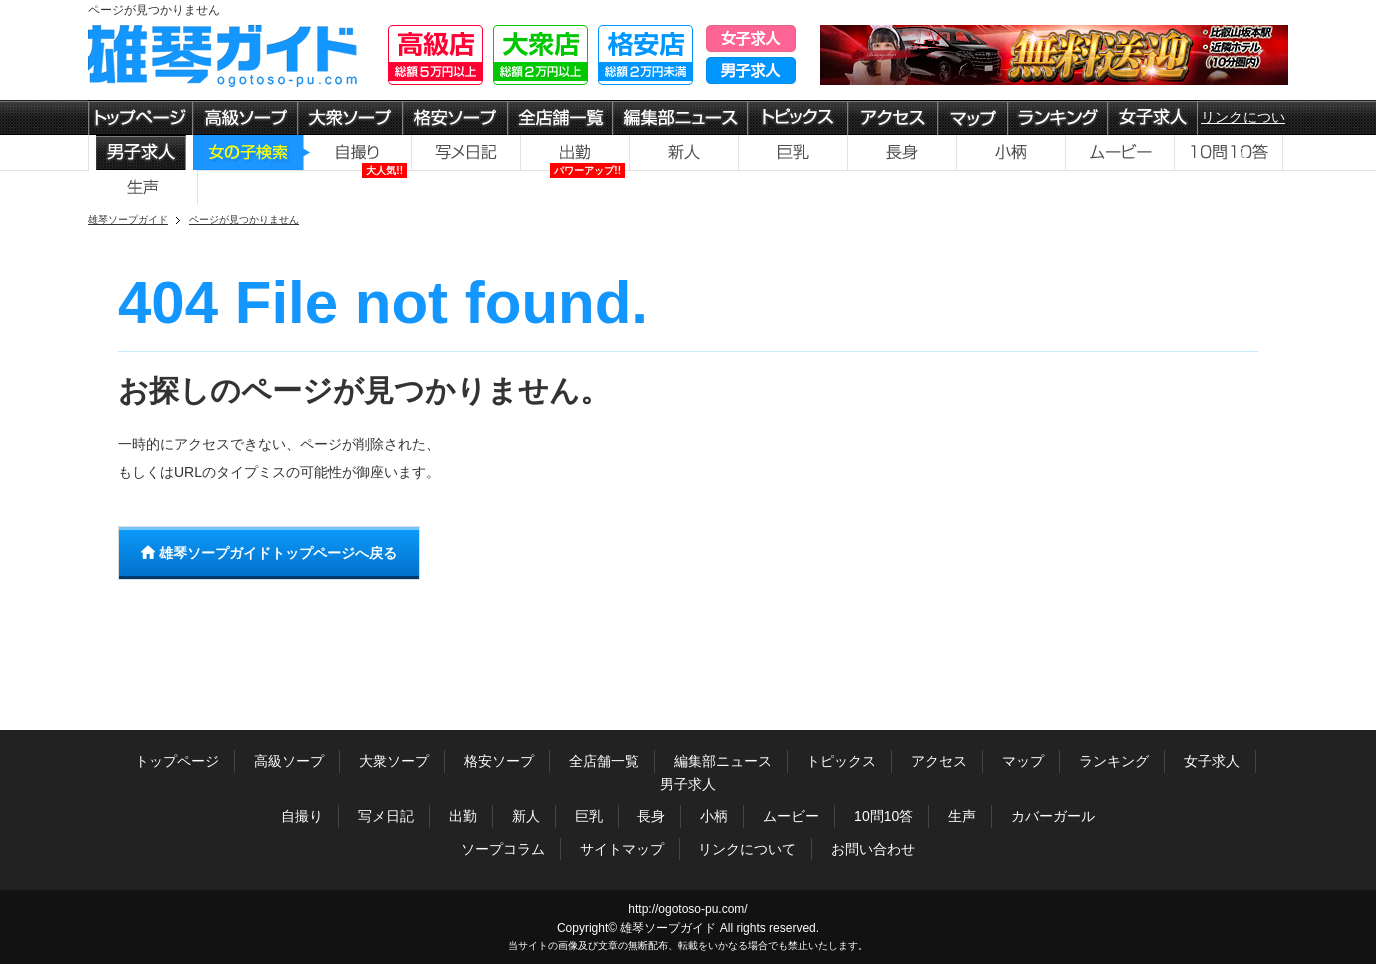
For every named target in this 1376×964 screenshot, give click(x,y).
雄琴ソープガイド (668, 928)
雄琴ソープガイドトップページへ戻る (269, 553)
